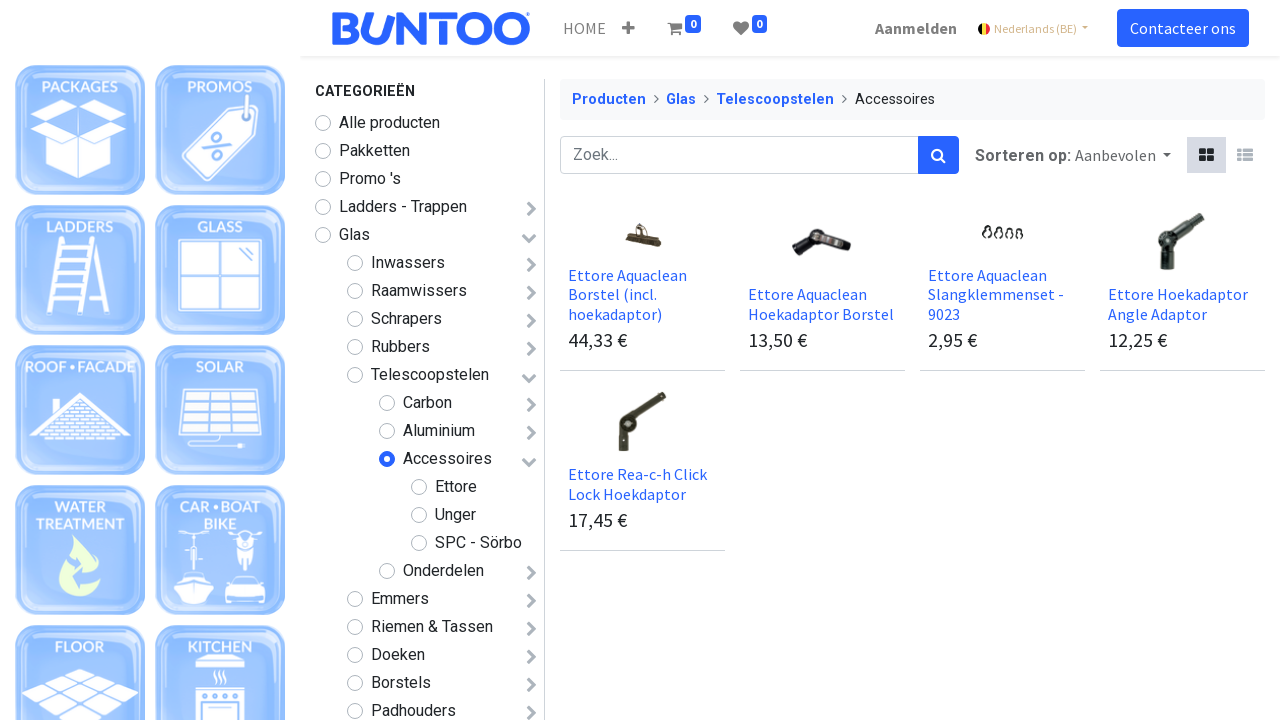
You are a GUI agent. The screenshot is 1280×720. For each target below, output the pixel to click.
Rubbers (400, 346)
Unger (455, 514)
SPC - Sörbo (478, 542)
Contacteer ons (1183, 28)
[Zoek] (938, 155)
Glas (354, 234)
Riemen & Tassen (432, 626)
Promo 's (370, 178)
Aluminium (439, 430)
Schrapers (406, 318)
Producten (609, 99)
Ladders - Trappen (403, 206)
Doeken (398, 654)
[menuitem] (584, 28)
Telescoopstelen (430, 374)
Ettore (456, 486)
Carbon (427, 402)
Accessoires (447, 458)
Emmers (400, 598)
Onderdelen (443, 570)
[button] (628, 28)
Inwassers (408, 262)
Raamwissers (419, 290)
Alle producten (389, 122)
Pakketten (374, 150)
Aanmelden (916, 28)
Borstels (401, 682)
